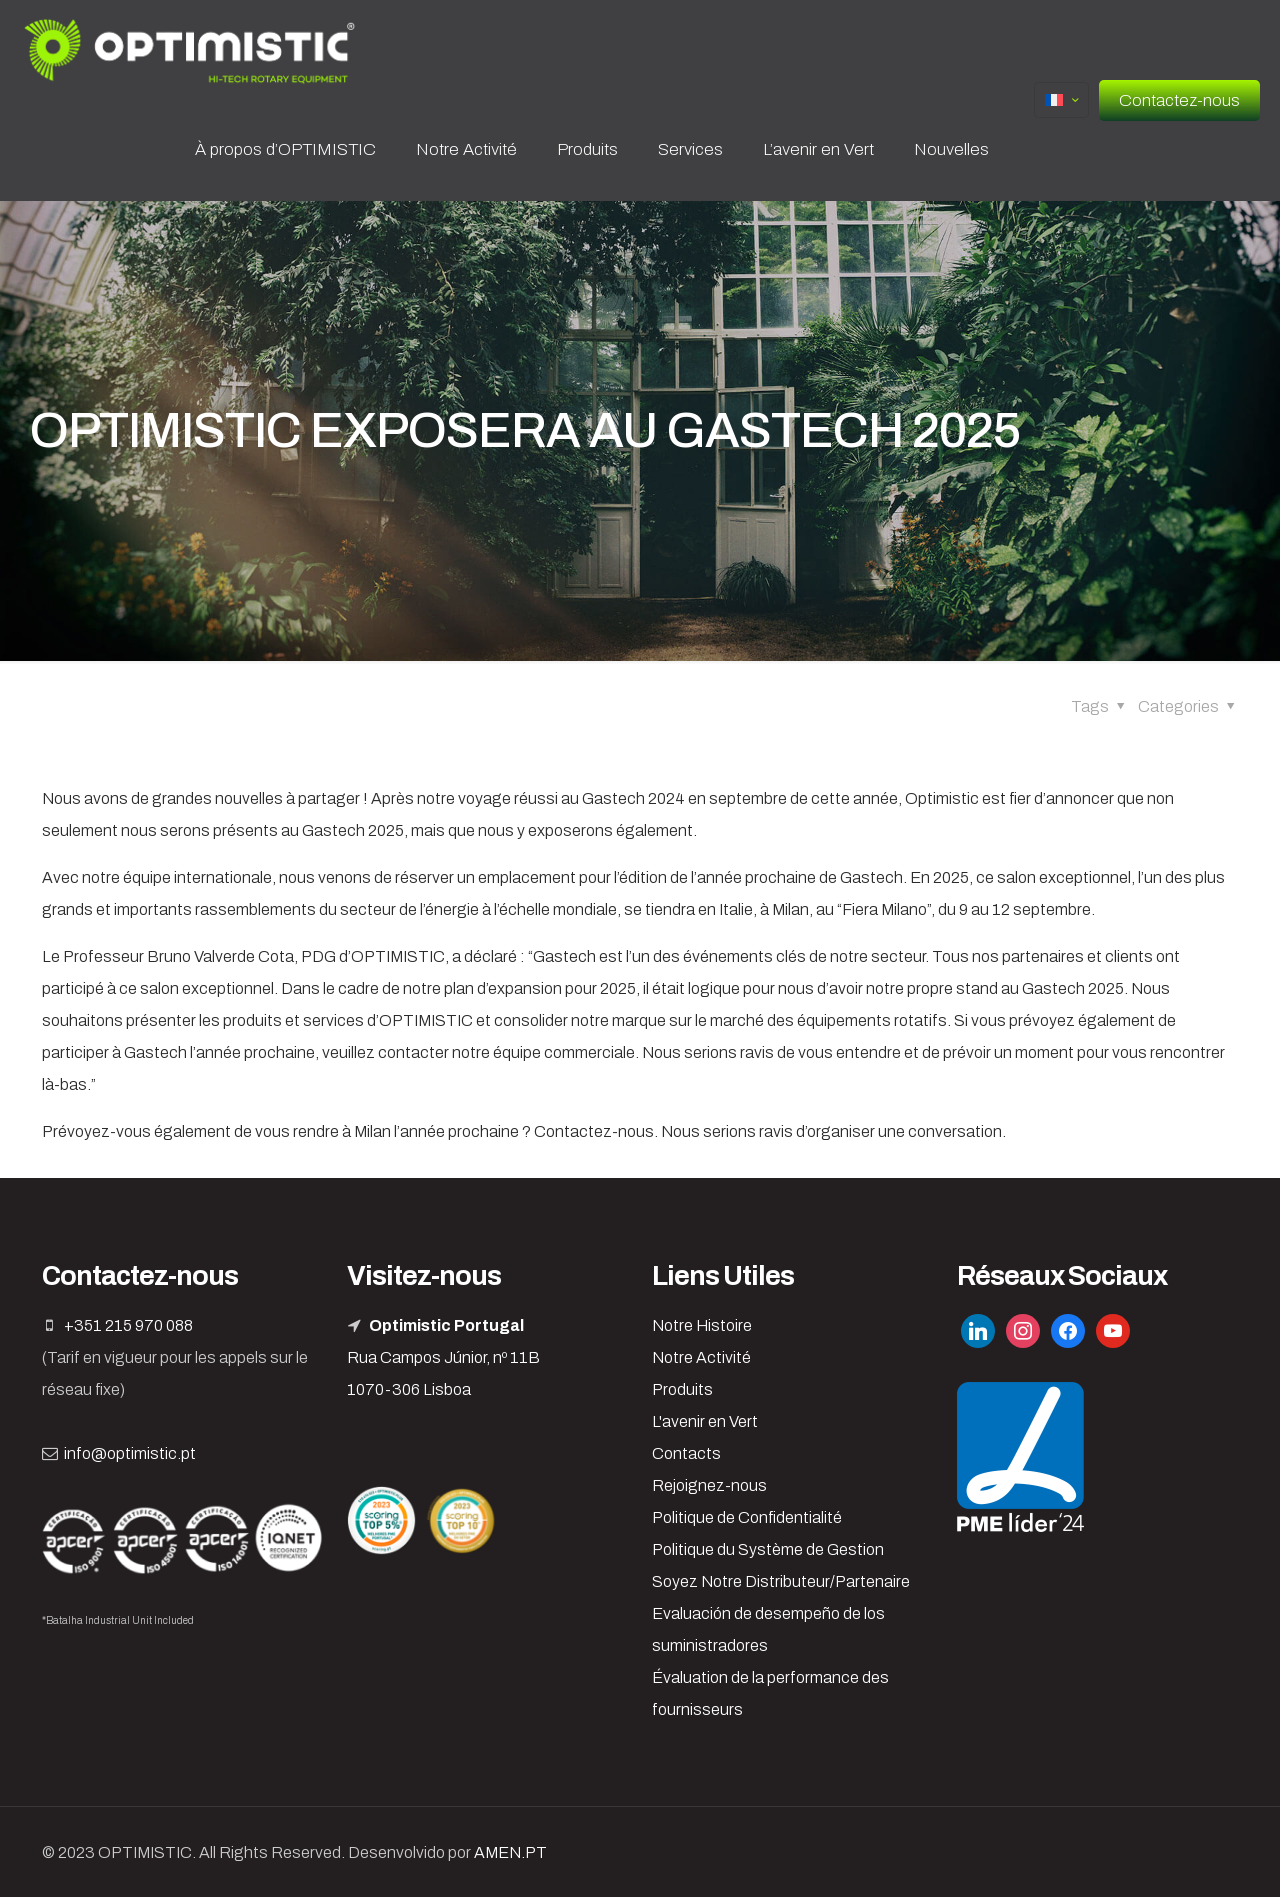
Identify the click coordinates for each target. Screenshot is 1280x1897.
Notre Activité (701, 1357)
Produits (682, 1389)
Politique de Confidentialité (747, 1517)
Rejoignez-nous (709, 1485)
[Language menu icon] (1061, 100)
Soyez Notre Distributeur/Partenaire (781, 1581)
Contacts (686, 1453)
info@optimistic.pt (130, 1453)
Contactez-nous (1179, 100)
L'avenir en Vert (705, 1421)
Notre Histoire (702, 1325)
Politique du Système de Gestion (768, 1549)
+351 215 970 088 (128, 1325)
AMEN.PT (510, 1852)
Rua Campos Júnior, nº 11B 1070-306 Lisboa (443, 1357)
